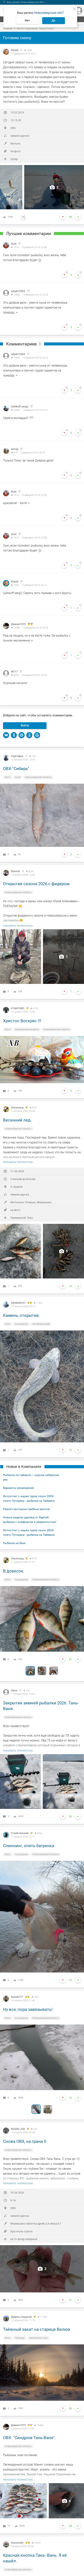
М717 (14, 671)
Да (53, 20)
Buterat (15, 871)
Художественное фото (27, 1029)
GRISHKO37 (18, 1302)
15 (9, 2525)
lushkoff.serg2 (19, 406)
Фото (7, 777)
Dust (13, 243)
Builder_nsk (18, 2128)
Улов (17, 777)
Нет (27, 20)
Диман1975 (18, 624)
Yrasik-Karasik (20, 1833)
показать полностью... (19, 925)
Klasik (14, 50)
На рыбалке (21, 1324)
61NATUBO (17, 1008)
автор (14, 449)
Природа (20, 2338)
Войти (25, 725)
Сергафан (17, 756)
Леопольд (17, 1107)
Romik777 (17, 1996)
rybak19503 (18, 291)
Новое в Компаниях (23, 1466)
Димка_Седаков (21, 2316)
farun (14, 1690)
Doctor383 (17, 2542)
